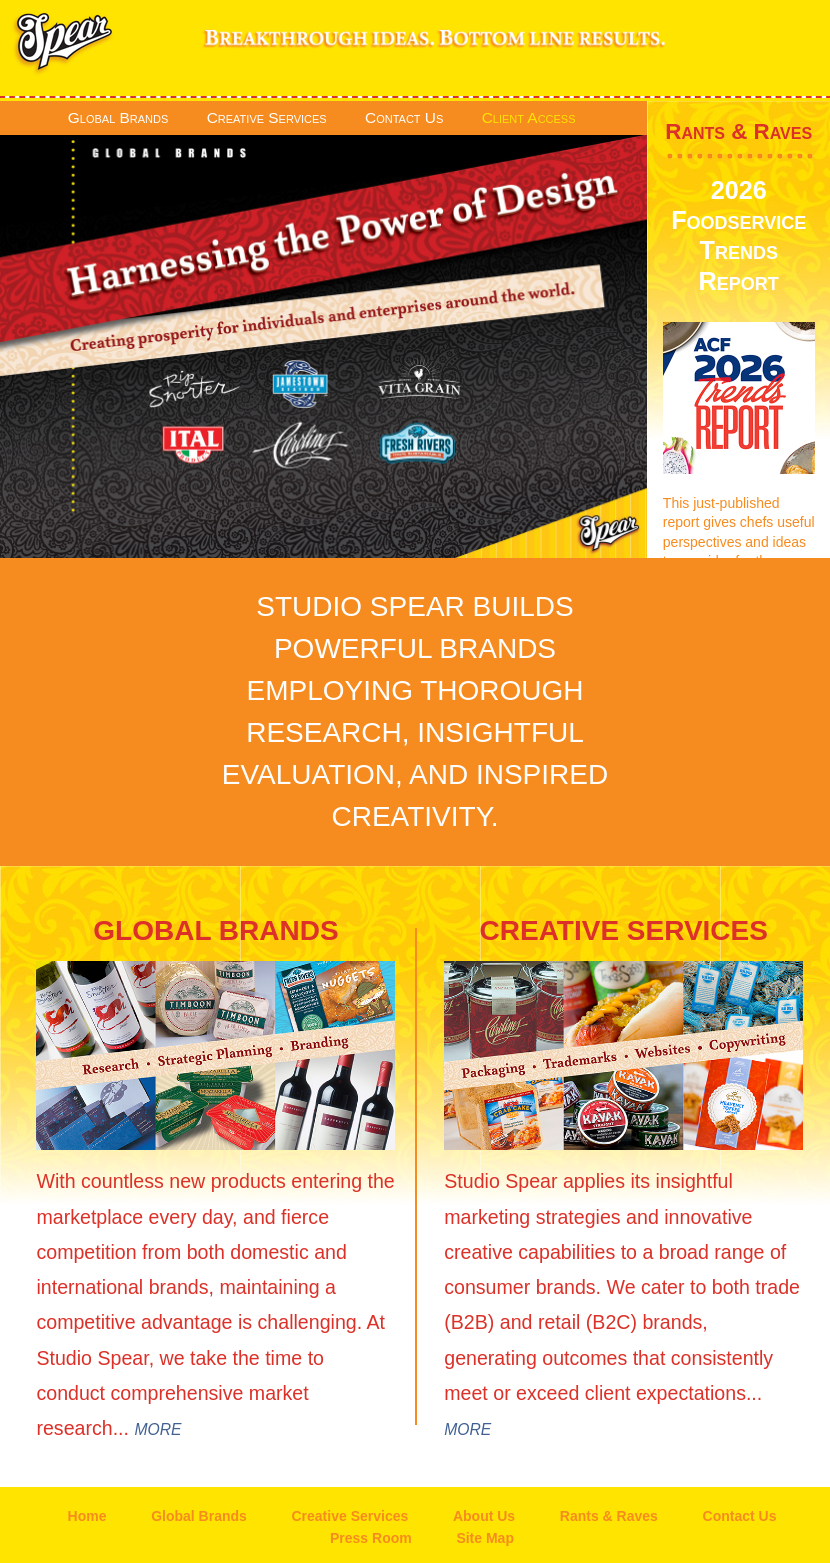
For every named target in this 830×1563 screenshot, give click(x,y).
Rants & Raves (738, 131)
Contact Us (404, 117)
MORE (157, 1429)
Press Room (371, 1538)
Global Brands (118, 117)
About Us (484, 1516)
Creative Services (267, 117)
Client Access (529, 117)
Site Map (485, 1538)
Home (87, 1516)
